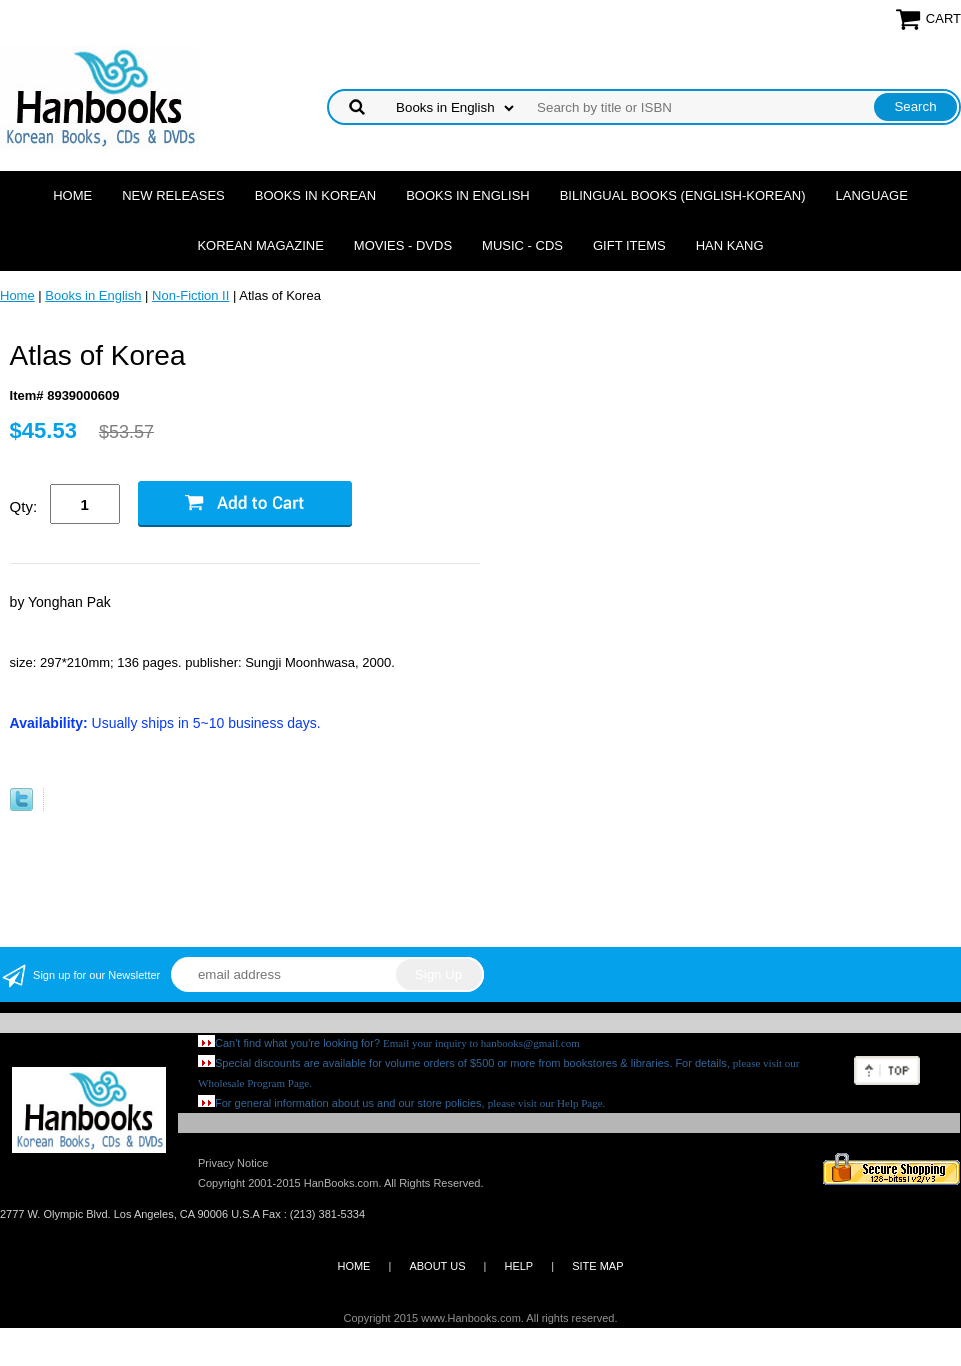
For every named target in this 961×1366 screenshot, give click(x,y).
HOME (353, 1266)
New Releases (173, 195)
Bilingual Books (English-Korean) (683, 195)
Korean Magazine (260, 245)
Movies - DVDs (403, 245)
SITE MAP (597, 1266)
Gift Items (629, 245)
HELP (518, 1266)
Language (872, 195)
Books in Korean (315, 195)
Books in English (468, 195)
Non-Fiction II (190, 295)
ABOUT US (437, 1266)
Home (72, 195)
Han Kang (730, 245)
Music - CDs (522, 245)
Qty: (24, 506)
